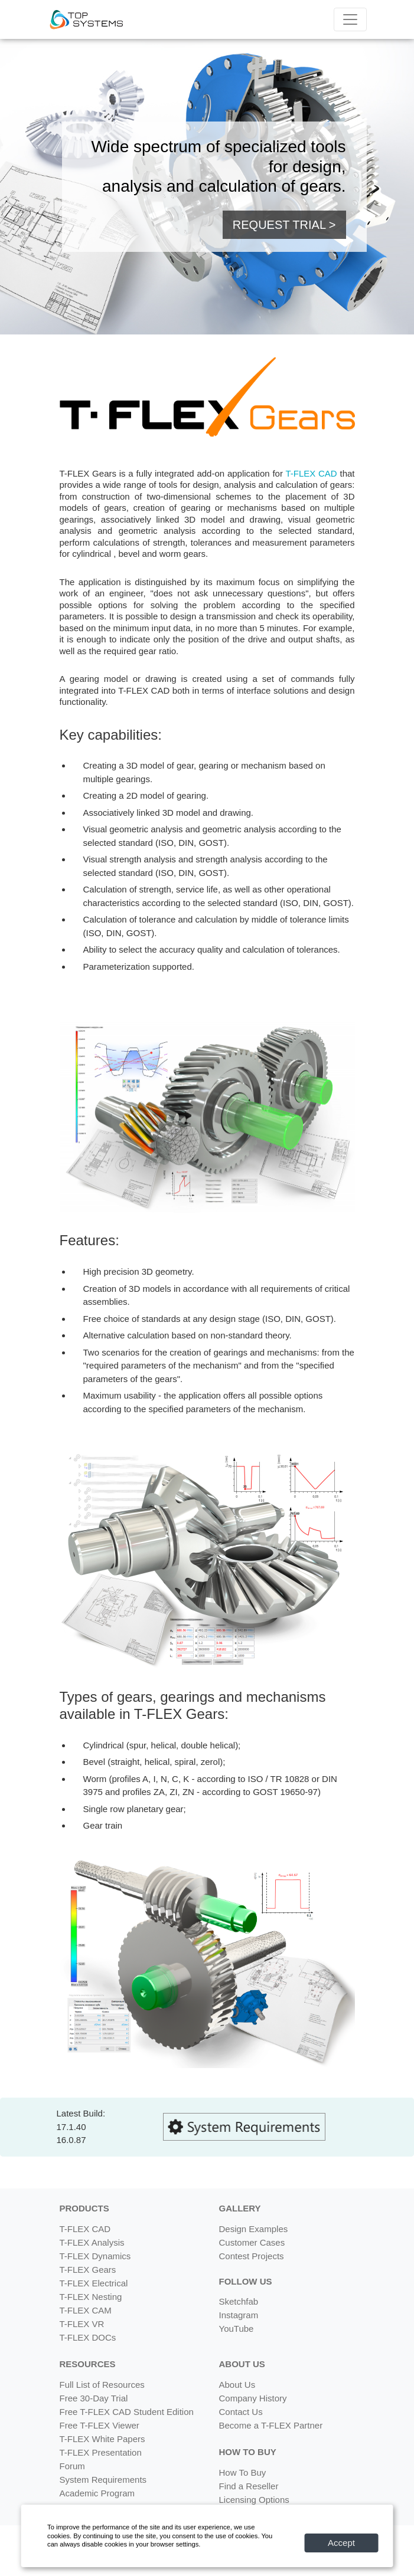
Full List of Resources (102, 2385)
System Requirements (103, 2480)
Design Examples (253, 2229)
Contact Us (241, 2412)
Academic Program (97, 2493)
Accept (341, 2543)
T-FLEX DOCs (88, 2337)
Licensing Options (254, 2500)
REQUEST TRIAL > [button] (284, 224)
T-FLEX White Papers (102, 2439)
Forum (72, 2466)
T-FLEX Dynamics (95, 2256)
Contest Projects (251, 2256)
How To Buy (242, 2472)
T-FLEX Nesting (91, 2297)
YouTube (236, 2329)
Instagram (239, 2315)
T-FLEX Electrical (94, 2283)
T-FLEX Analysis (92, 2242)
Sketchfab (239, 2301)
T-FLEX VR (82, 2324)
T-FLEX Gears (88, 2270)
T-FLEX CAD (311, 473)
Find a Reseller (249, 2486)
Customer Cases (252, 2242)
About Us (237, 2385)
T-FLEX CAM (86, 2310)
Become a (271, 2425)
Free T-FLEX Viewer (99, 2425)
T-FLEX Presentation (101, 2452)
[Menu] (350, 19)
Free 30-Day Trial (94, 2398)
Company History (253, 2398)
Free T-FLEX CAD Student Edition (127, 2412)
